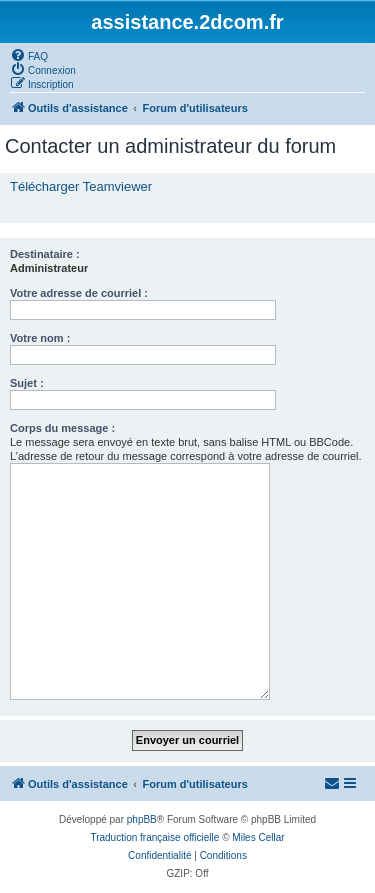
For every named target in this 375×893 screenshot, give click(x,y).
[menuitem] (29, 55)
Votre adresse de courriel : (79, 293)
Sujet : (27, 383)
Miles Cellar (258, 837)
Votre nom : (40, 338)
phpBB (142, 819)
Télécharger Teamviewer (81, 186)
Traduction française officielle (154, 837)
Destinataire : (45, 254)
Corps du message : (62, 428)
